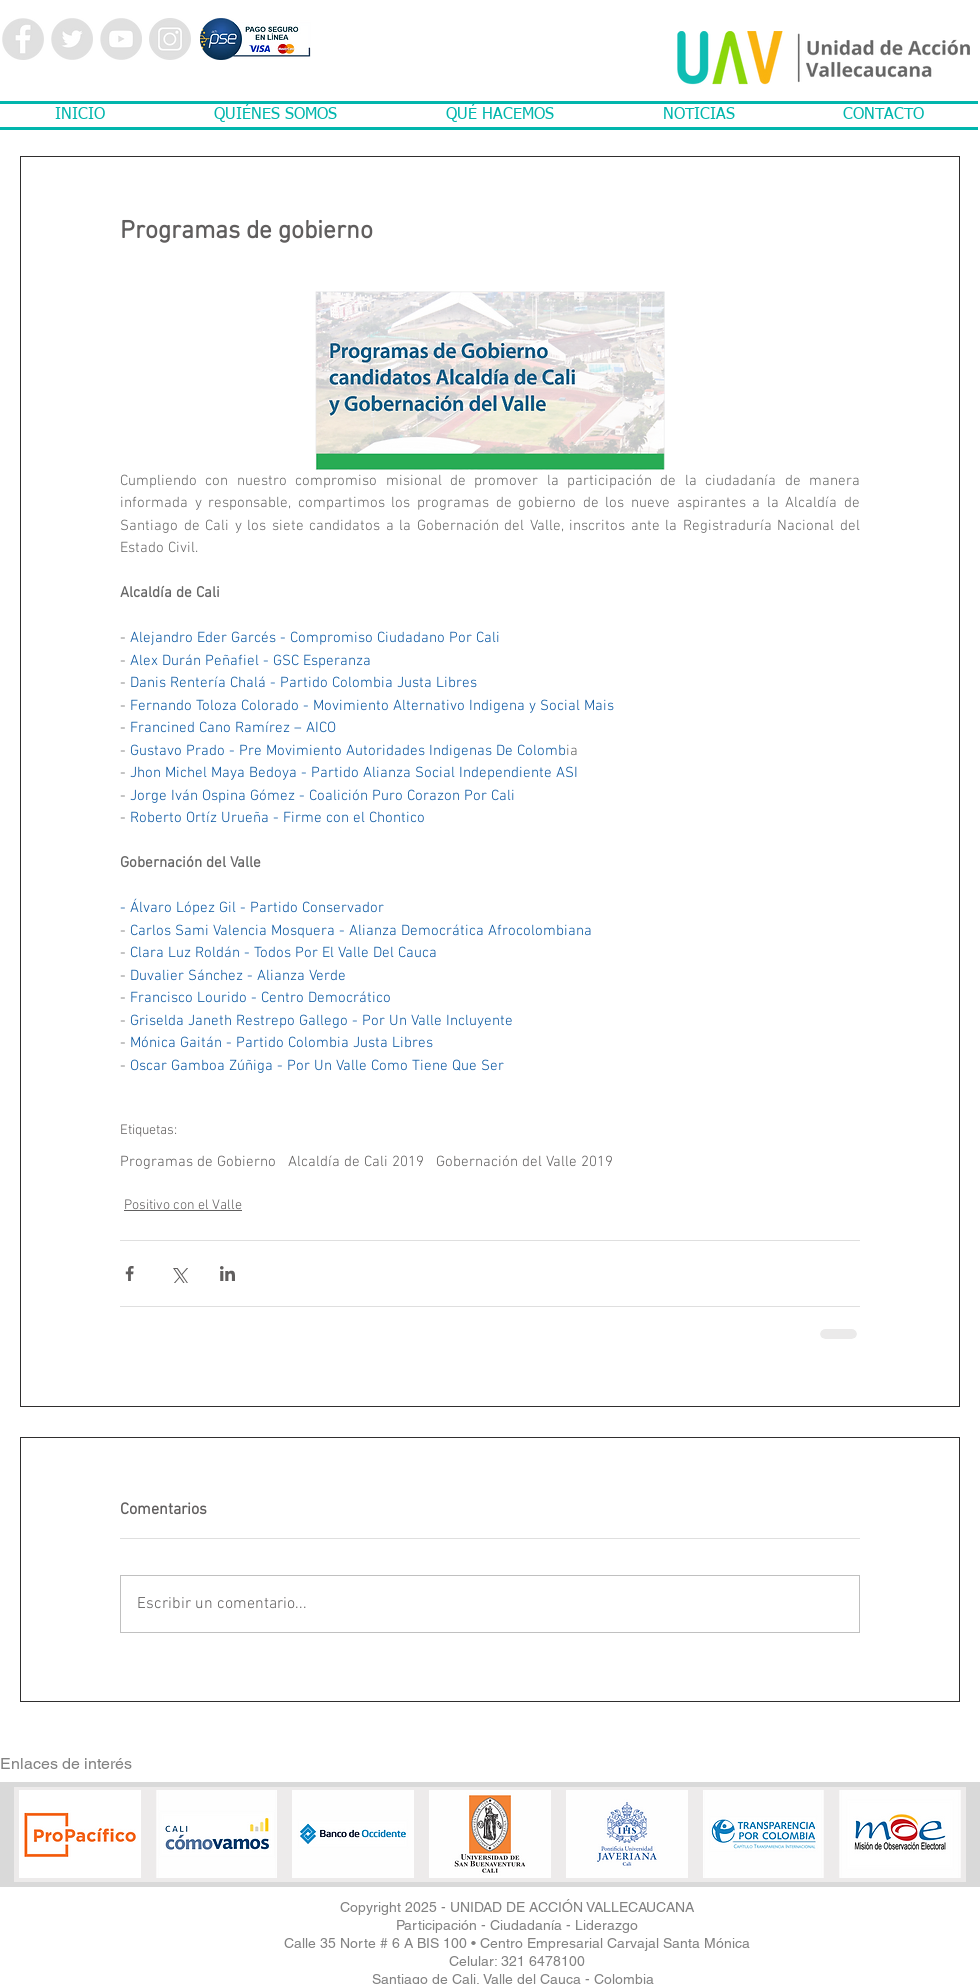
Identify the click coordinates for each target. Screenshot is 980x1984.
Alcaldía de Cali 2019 (356, 1162)
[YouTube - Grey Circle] (121, 39)
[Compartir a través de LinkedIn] (227, 1273)
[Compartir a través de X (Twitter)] (178, 1273)
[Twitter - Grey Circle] (72, 39)
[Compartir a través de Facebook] (129, 1273)
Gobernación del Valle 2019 (524, 1162)
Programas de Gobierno (198, 1162)
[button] (275, 115)
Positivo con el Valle (183, 1205)
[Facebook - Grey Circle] (23, 39)
